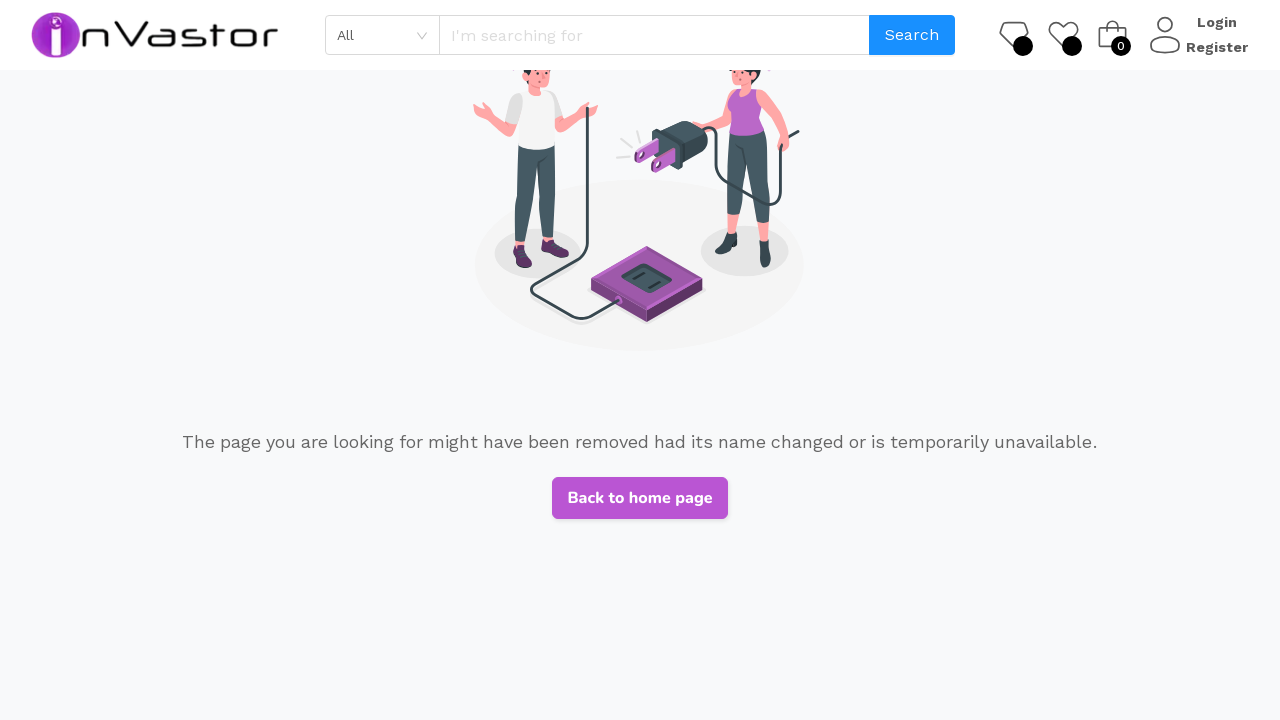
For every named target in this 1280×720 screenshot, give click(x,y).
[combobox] (382, 35)
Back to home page (639, 498)
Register (1220, 47)
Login (1220, 22)
